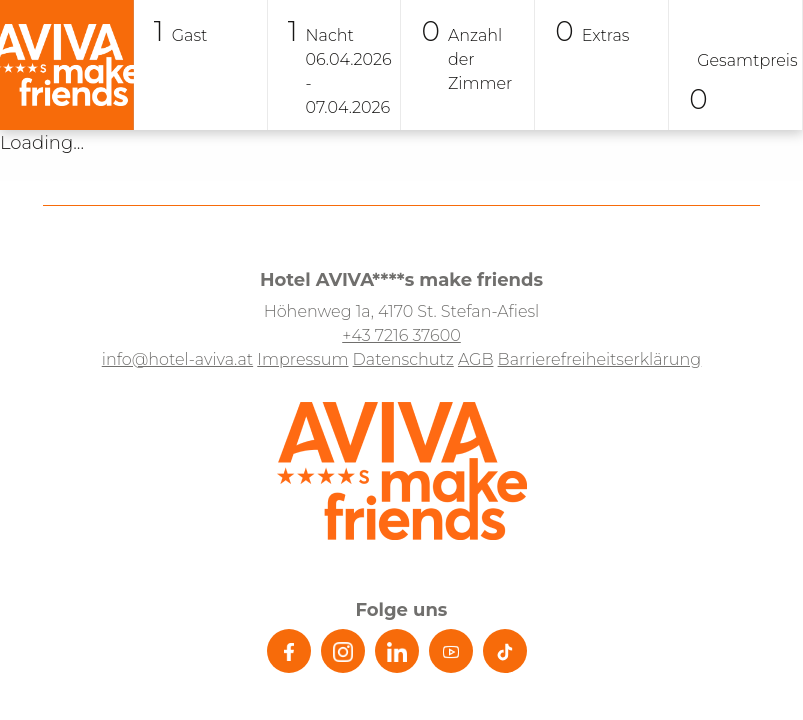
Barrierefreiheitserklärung (600, 359)
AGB (476, 359)
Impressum (302, 359)
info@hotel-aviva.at (177, 359)
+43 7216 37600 (401, 335)
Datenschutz (403, 359)
